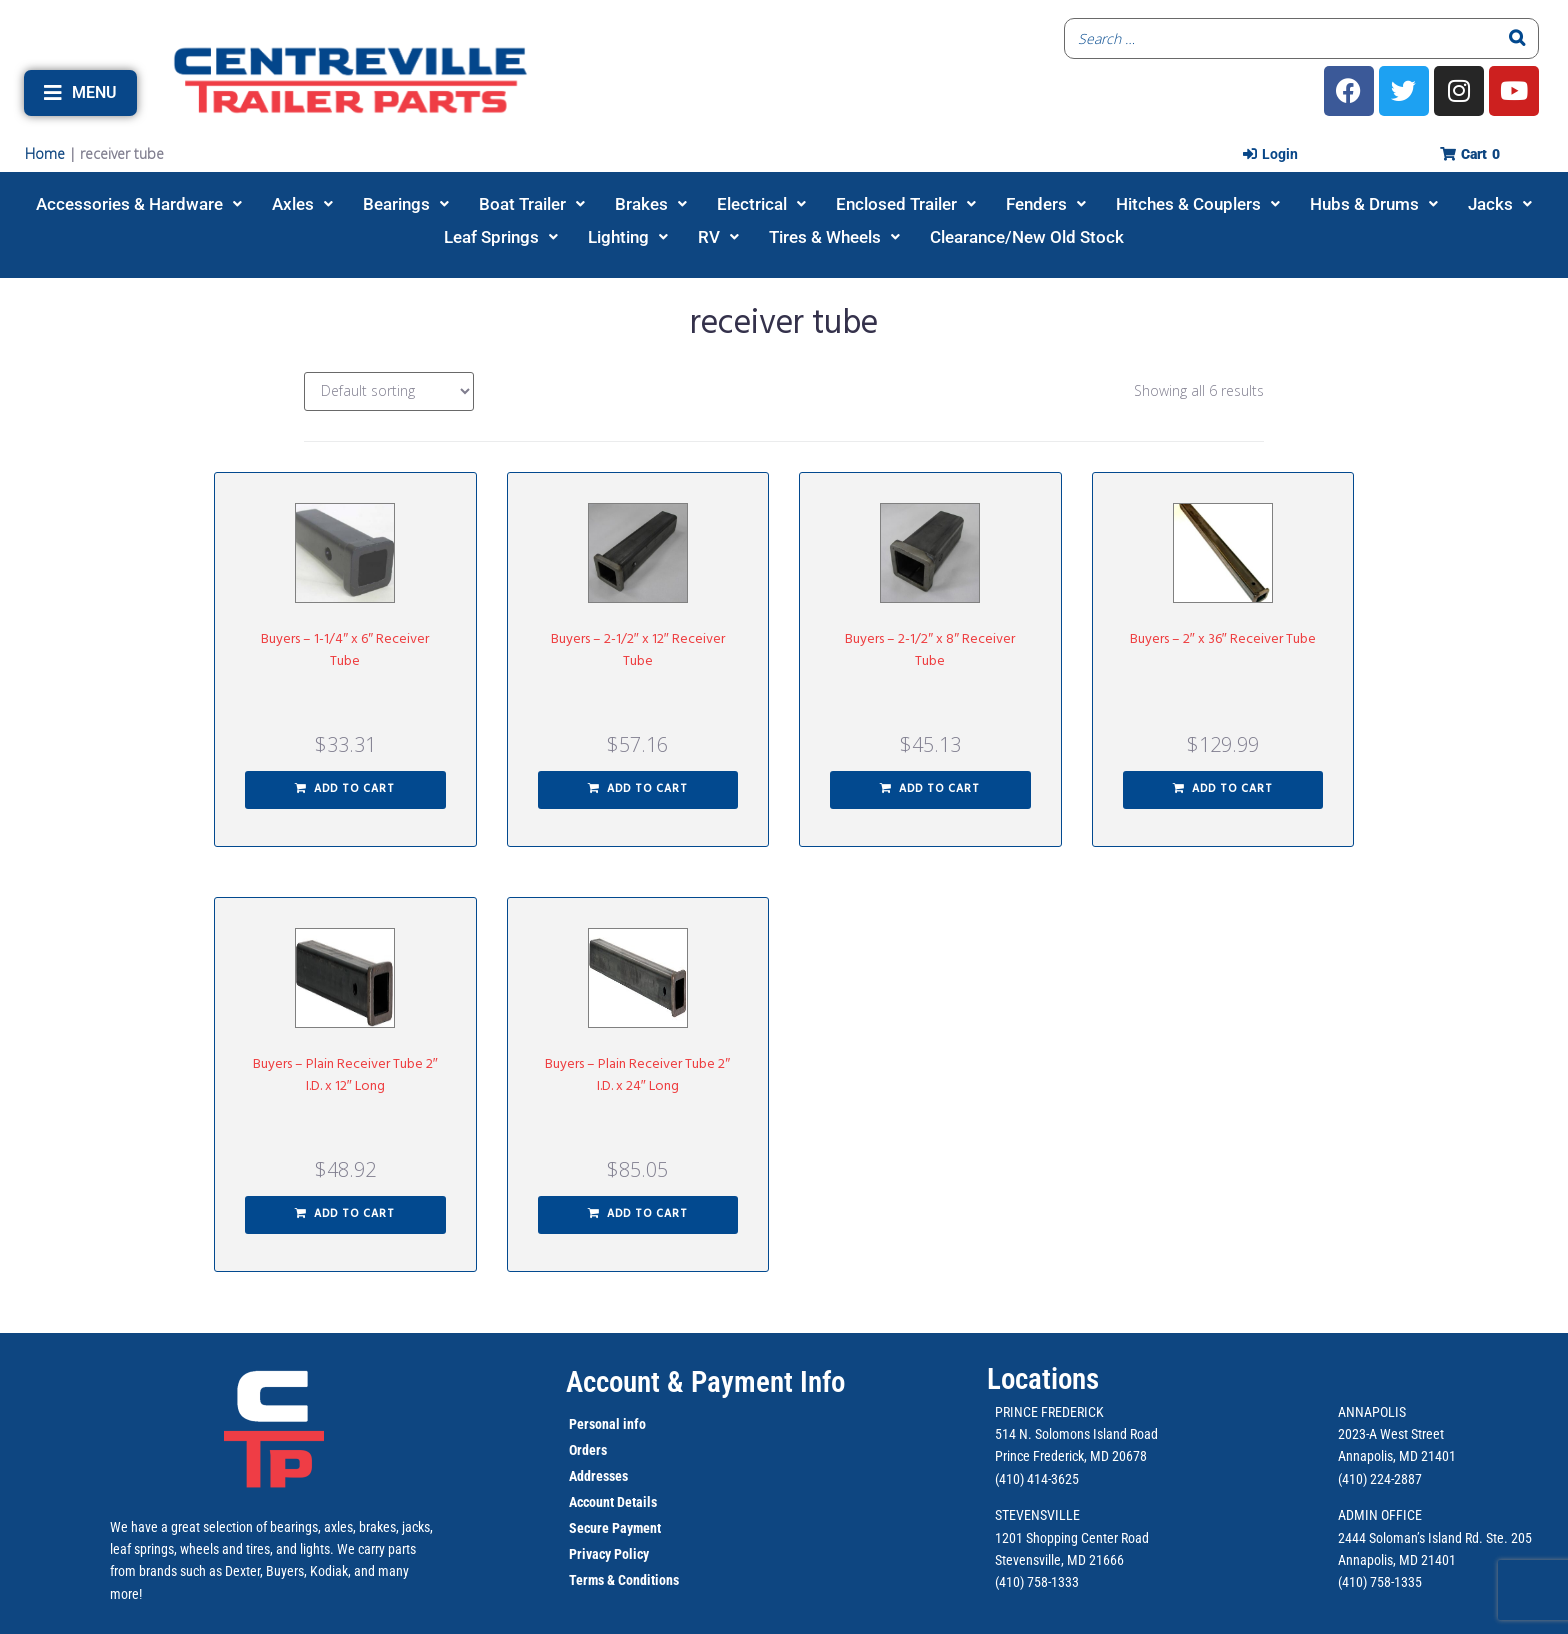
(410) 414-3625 (1037, 1479)
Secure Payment (615, 1528)
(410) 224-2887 (1380, 1479)
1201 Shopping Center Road (1072, 1538)
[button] (80, 93)
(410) (1352, 1582)
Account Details (613, 1502)
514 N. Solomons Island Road (1076, 1434)
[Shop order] (389, 391)
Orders (588, 1450)
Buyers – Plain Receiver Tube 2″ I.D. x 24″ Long (637, 1075)
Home (45, 153)
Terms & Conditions (624, 1580)
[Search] (1518, 38)
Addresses (598, 1476)
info (633, 1424)
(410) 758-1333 (1037, 1582)
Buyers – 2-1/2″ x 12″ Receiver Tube (638, 650)
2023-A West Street (1391, 1434)
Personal (594, 1424)
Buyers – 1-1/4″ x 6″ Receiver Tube (345, 650)
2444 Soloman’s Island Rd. (1410, 1538)
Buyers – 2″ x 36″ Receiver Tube (1223, 639)
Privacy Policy (609, 1554)
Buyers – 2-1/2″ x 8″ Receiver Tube (930, 650)
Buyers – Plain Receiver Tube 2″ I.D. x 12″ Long (345, 1075)
